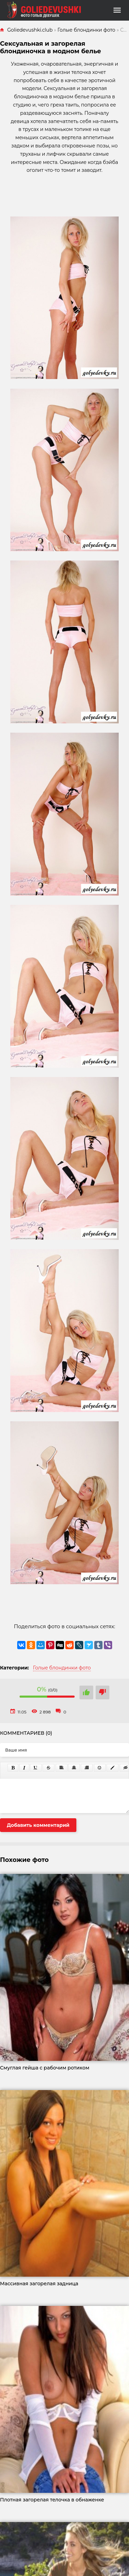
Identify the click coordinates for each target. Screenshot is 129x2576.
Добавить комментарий (38, 1825)
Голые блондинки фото (62, 1668)
